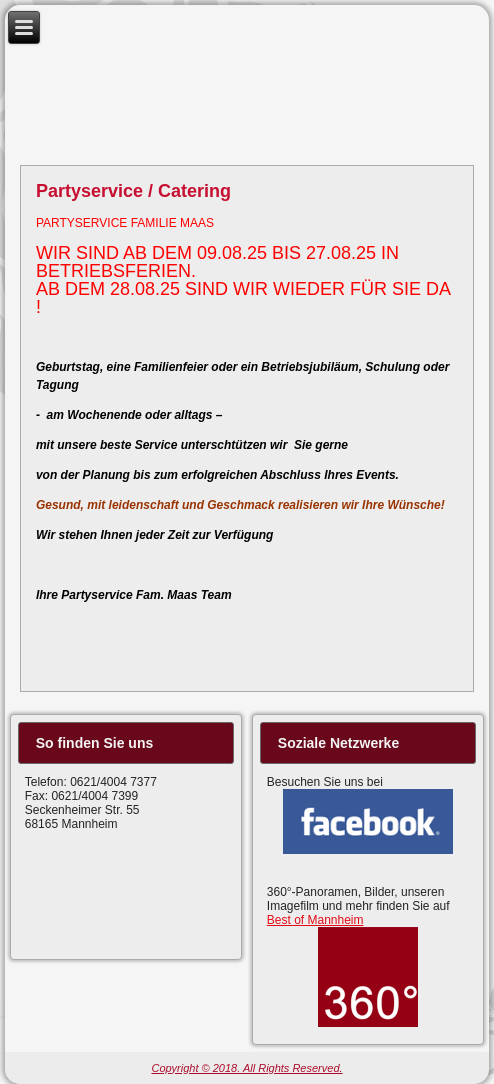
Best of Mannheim (315, 920)
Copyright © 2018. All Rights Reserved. (246, 1068)
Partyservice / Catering (133, 191)
